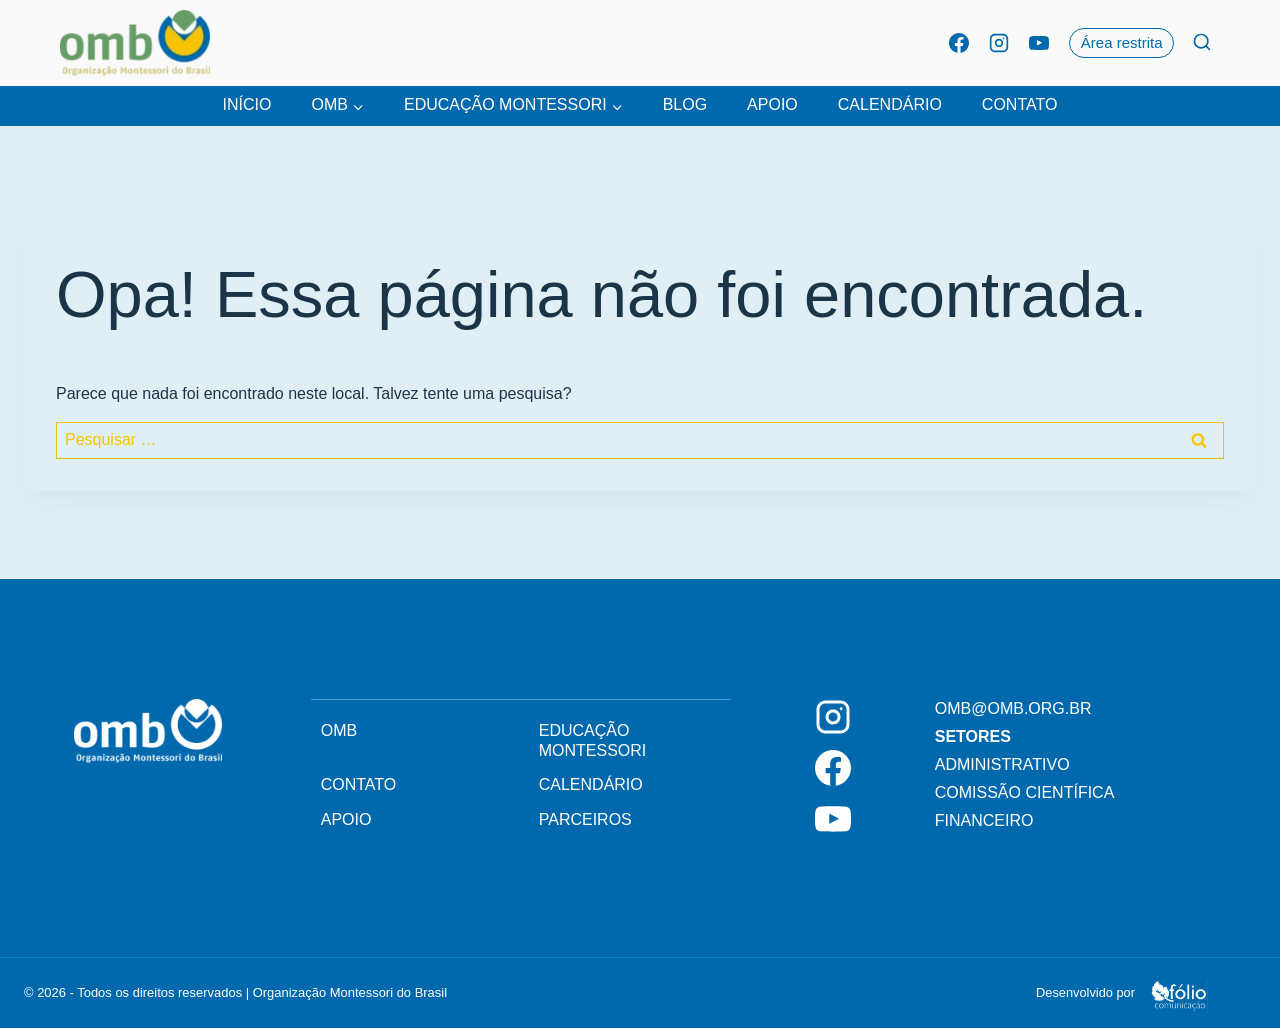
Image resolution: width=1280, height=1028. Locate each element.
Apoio (772, 104)
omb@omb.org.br (1013, 708)
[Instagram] (999, 43)
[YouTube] (1039, 43)
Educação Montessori (593, 740)
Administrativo (1002, 764)
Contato (1020, 104)
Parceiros (585, 819)
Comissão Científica (1025, 792)
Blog (685, 104)
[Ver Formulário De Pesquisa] (1202, 43)
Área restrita (1122, 42)
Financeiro (984, 820)
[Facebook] (959, 43)
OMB (339, 730)
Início (247, 104)
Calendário (890, 104)
